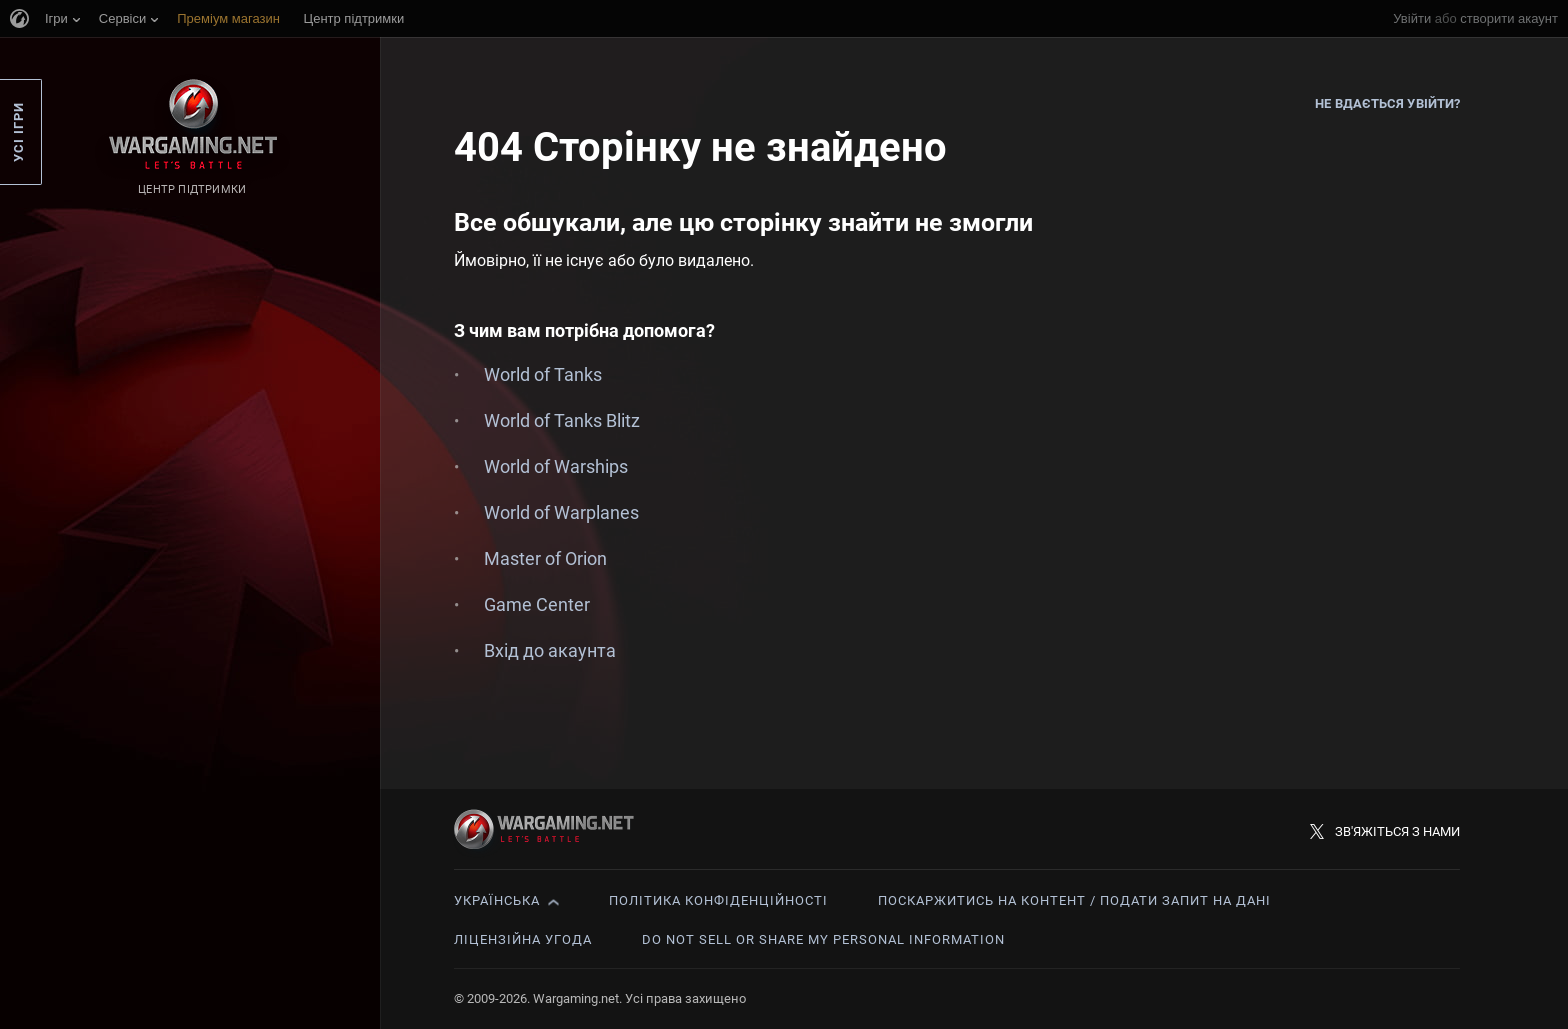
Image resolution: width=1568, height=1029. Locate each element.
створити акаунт (1509, 18)
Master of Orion (545, 558)
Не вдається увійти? (1387, 103)
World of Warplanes (561, 512)
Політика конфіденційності (718, 900)
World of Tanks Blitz (562, 420)
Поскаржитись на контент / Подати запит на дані (1074, 900)
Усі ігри (18, 132)
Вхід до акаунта (550, 650)
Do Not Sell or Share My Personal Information (823, 939)
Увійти (1412, 18)
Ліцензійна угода (523, 939)
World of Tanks (543, 374)
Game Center (537, 604)
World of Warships (556, 466)
